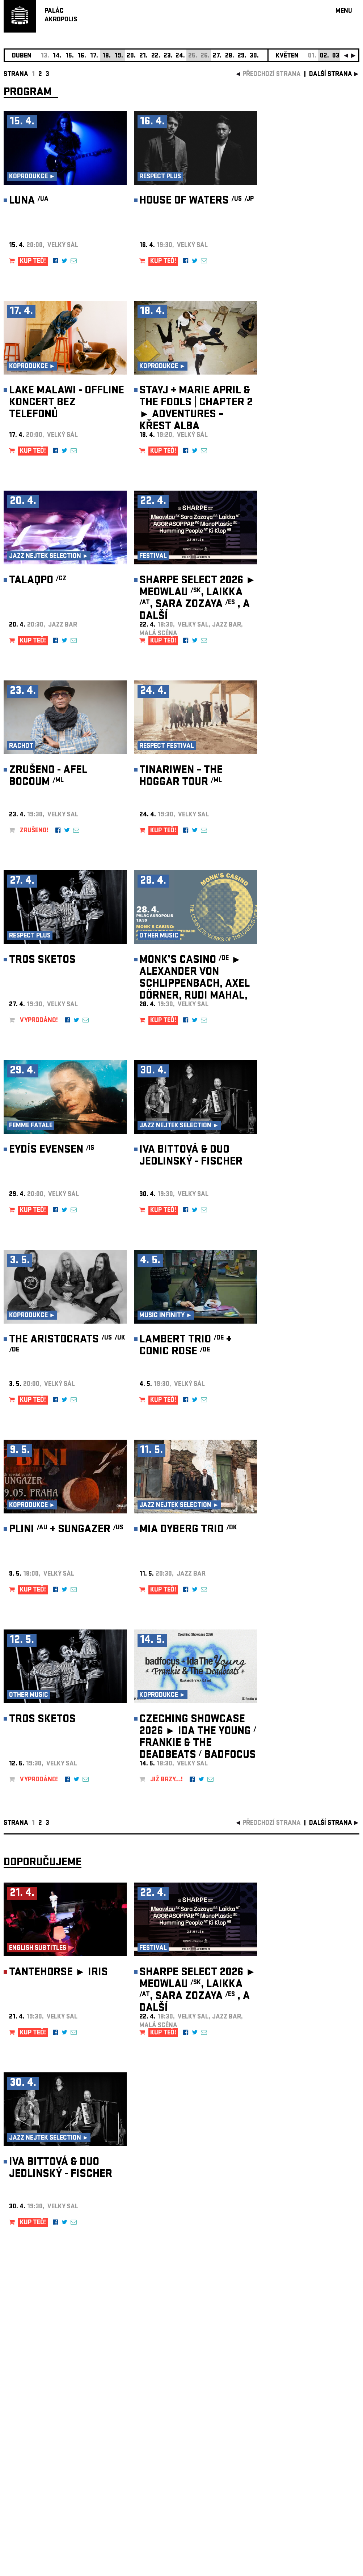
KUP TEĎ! (33, 261)
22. (155, 56)
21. (143, 56)
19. (119, 56)
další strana (330, 75)
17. (94, 56)
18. (106, 56)
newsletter (313, 2393)
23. (168, 56)
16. (82, 56)
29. (241, 56)
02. (324, 56)
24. (180, 56)
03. (336, 56)
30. (254, 56)
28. (229, 56)
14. (57, 56)
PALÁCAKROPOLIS (61, 15)
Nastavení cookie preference (32, 2478)
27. (217, 56)
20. (131, 56)
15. (70, 56)
